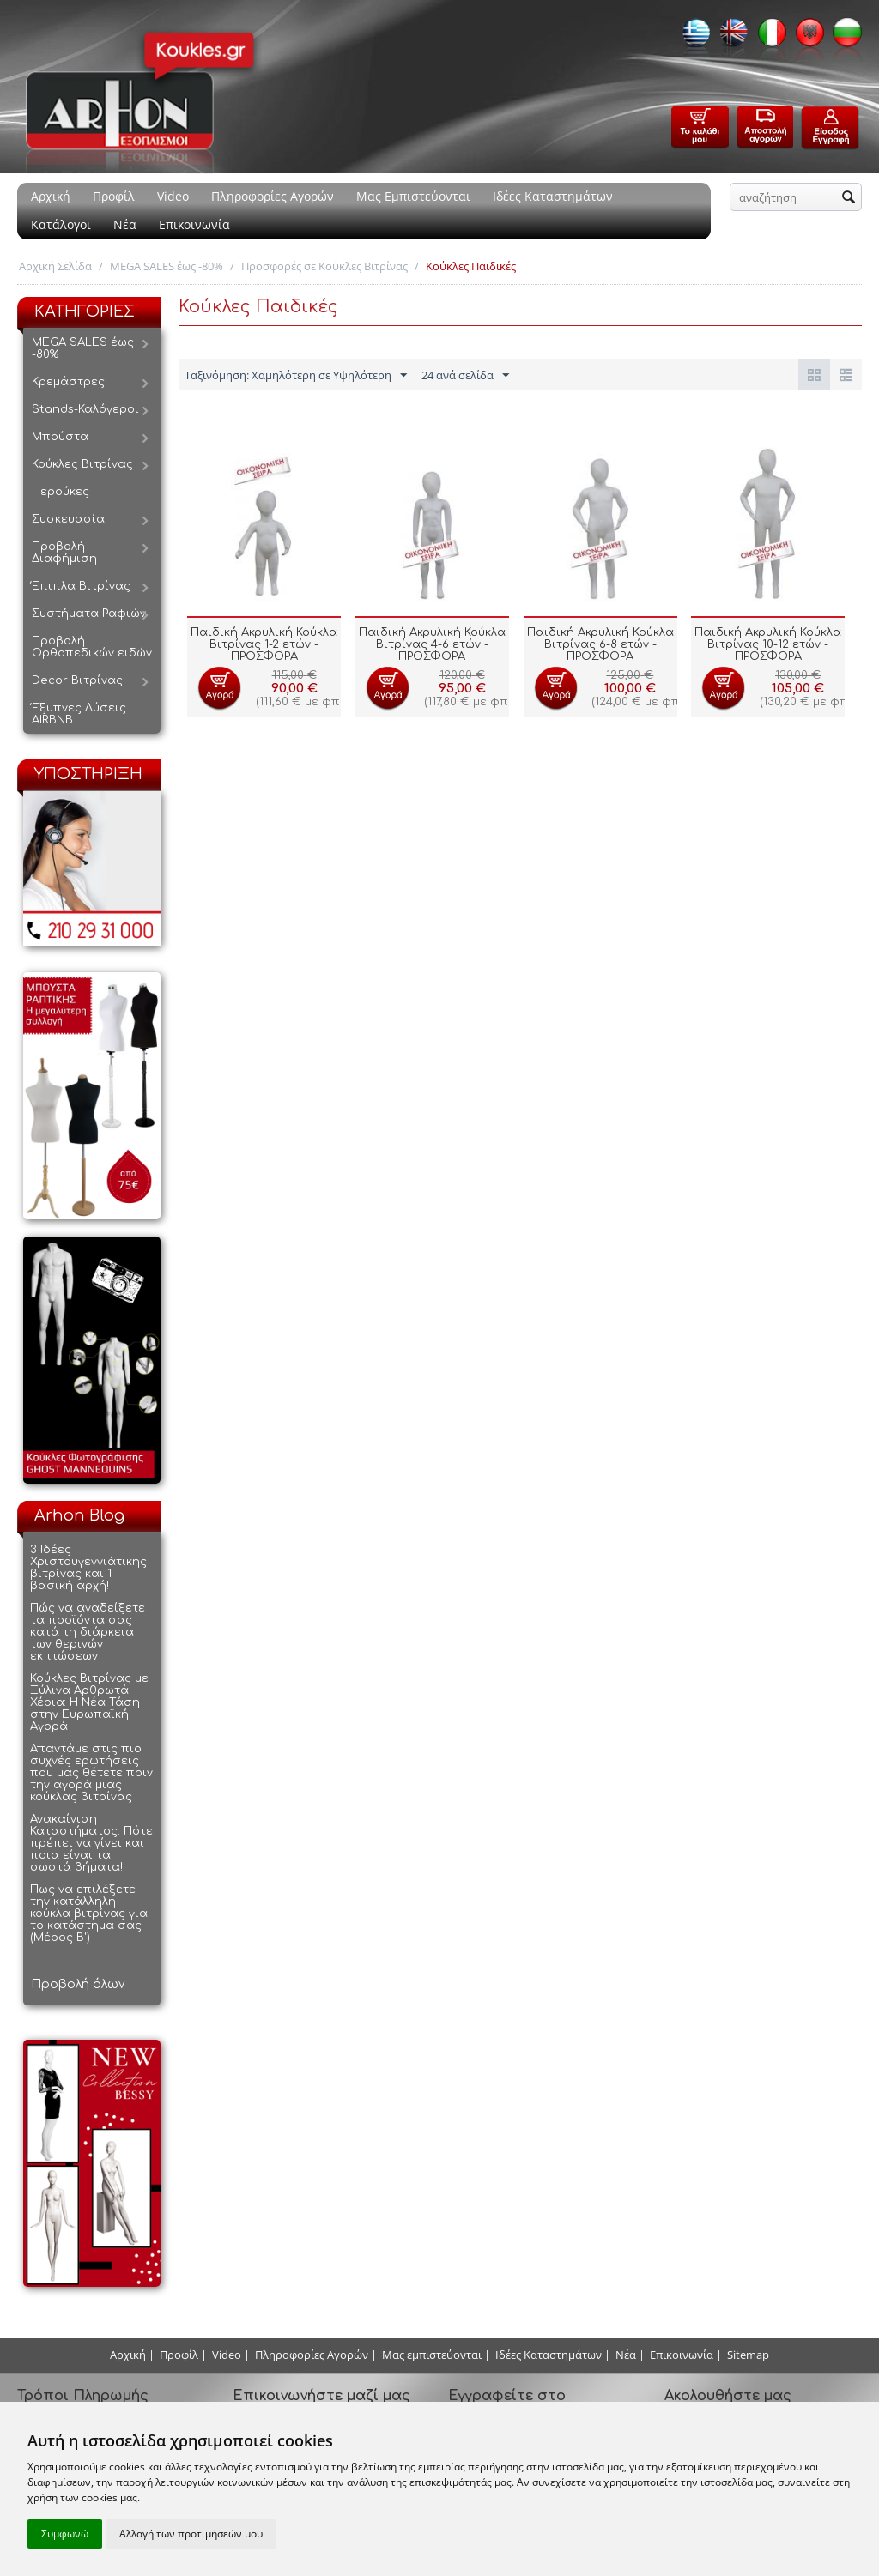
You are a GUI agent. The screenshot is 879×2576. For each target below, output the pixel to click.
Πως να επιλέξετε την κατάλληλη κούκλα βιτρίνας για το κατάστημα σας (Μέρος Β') (89, 1914)
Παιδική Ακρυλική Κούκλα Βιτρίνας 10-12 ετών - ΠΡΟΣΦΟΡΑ (767, 644)
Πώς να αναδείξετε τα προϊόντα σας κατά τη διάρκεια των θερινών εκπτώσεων (87, 1632)
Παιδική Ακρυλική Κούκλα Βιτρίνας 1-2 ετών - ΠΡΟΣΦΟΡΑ (264, 644)
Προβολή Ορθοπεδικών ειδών (92, 647)
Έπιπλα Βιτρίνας (81, 586)
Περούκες (60, 492)
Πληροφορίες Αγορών (272, 196)
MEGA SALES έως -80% (166, 266)
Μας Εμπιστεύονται (413, 196)
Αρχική (50, 196)
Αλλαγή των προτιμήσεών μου (191, 2533)
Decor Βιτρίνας (77, 680)
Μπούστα (60, 437)
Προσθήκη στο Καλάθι (219, 688)
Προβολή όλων (77, 1984)
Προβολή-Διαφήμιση (64, 553)
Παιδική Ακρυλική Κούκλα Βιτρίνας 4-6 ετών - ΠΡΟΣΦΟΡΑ (432, 644)
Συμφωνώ (64, 2533)
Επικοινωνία (194, 224)
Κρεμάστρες (68, 382)
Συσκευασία (68, 519)
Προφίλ (114, 196)
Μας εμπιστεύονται (432, 2354)
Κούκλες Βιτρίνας (82, 464)
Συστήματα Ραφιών (89, 614)
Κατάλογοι (61, 224)
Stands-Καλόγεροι (85, 409)
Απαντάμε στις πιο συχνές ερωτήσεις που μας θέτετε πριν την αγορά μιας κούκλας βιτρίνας (91, 1773)
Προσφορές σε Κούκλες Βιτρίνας (324, 266)
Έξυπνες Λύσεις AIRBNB (79, 714)
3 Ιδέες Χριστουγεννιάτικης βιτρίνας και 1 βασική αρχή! (88, 1568)
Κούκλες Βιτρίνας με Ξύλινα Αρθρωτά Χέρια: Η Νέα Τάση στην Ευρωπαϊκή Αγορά (89, 1702)
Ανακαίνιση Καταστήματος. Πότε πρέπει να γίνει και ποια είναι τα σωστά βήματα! (91, 1843)
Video (173, 196)
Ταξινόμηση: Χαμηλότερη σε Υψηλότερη (296, 375)
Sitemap (748, 2354)
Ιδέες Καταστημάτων (553, 196)
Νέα (124, 224)
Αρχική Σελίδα (55, 266)
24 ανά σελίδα (465, 375)
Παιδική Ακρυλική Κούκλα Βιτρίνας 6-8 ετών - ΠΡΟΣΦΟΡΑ (600, 644)
